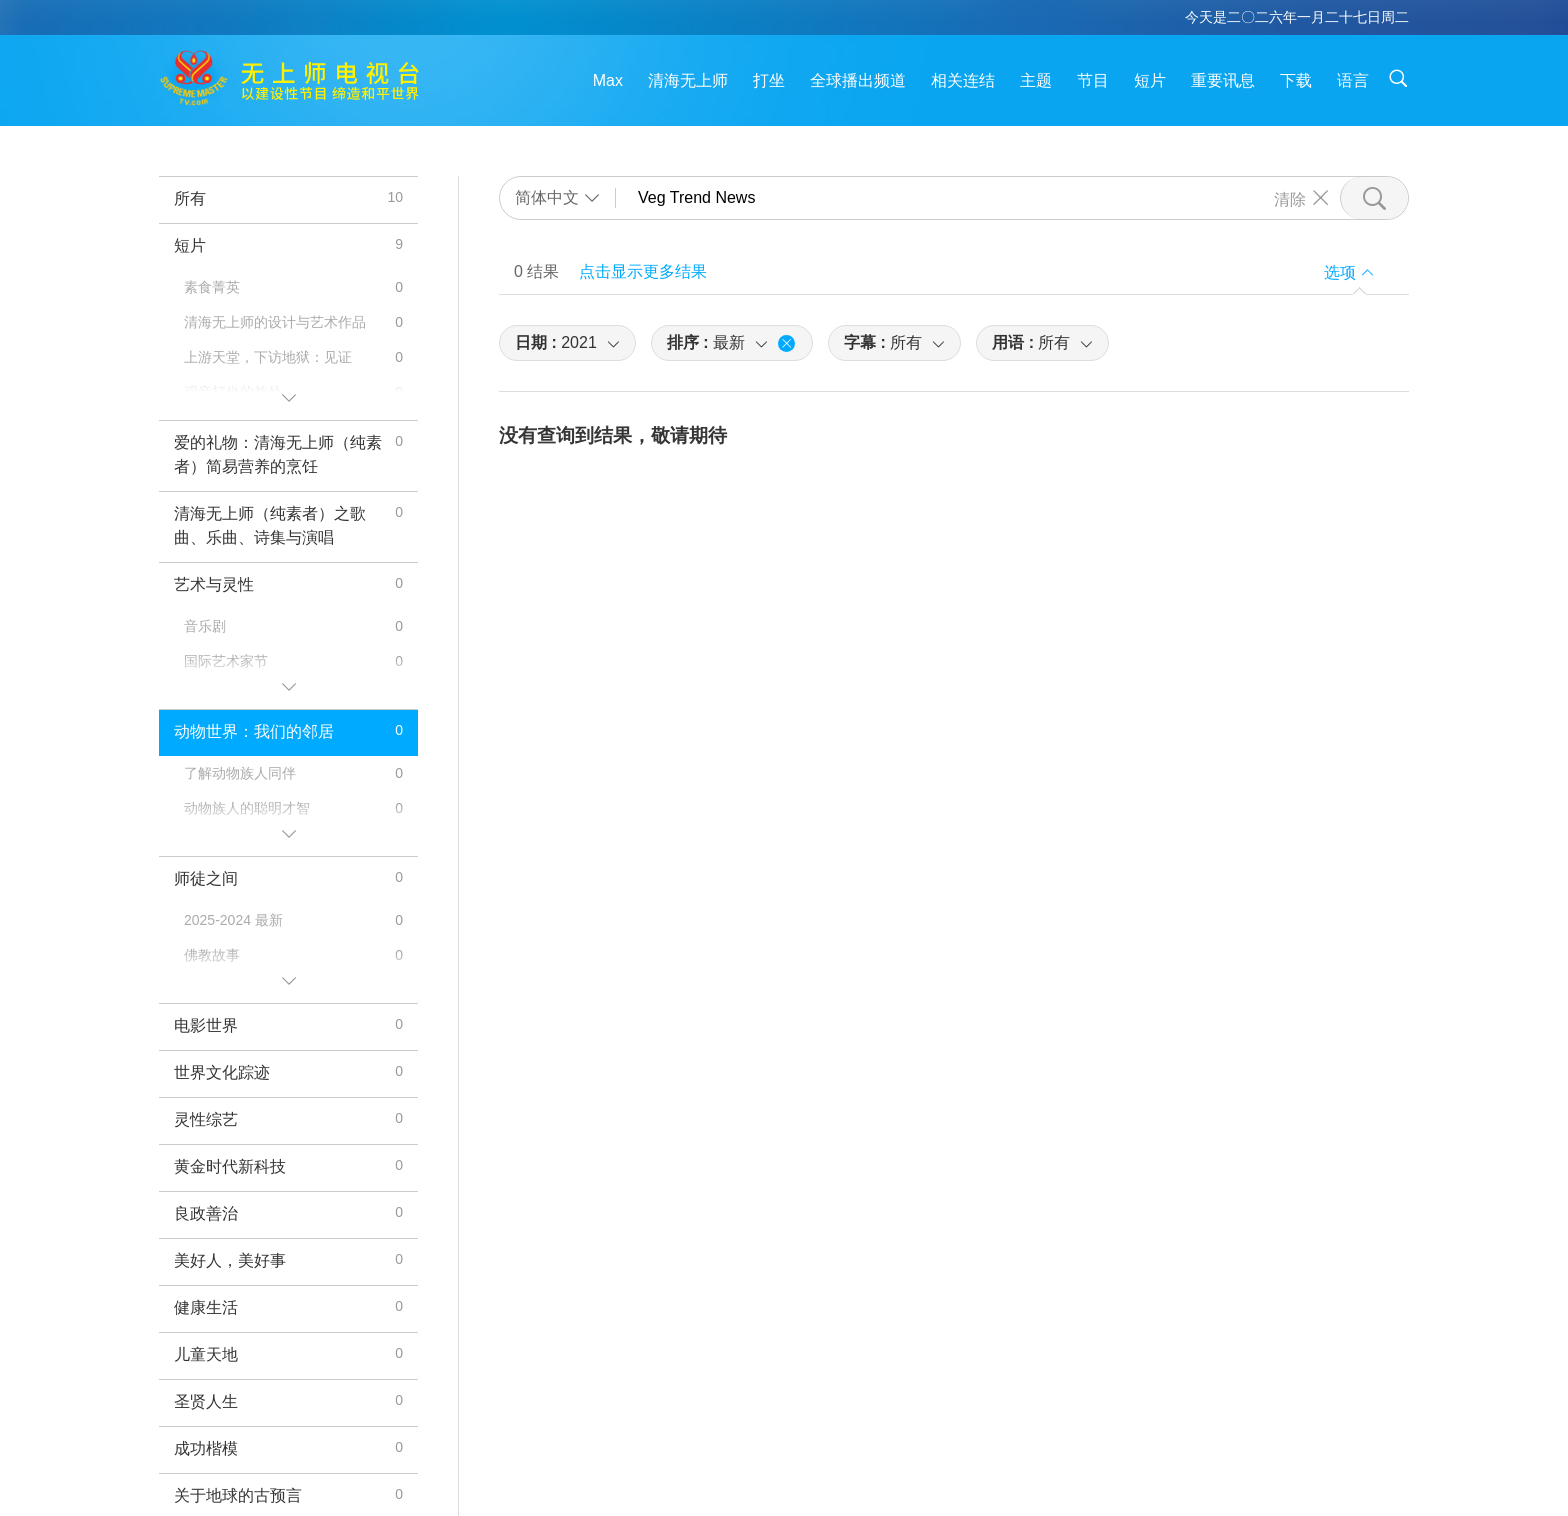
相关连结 (963, 80)
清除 (1290, 198)
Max (608, 80)
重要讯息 (1223, 80)
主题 (1036, 80)
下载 (1296, 80)
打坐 (769, 80)
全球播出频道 (858, 80)
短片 (1150, 80)
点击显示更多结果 (643, 271)
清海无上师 (688, 80)
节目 (1093, 80)
